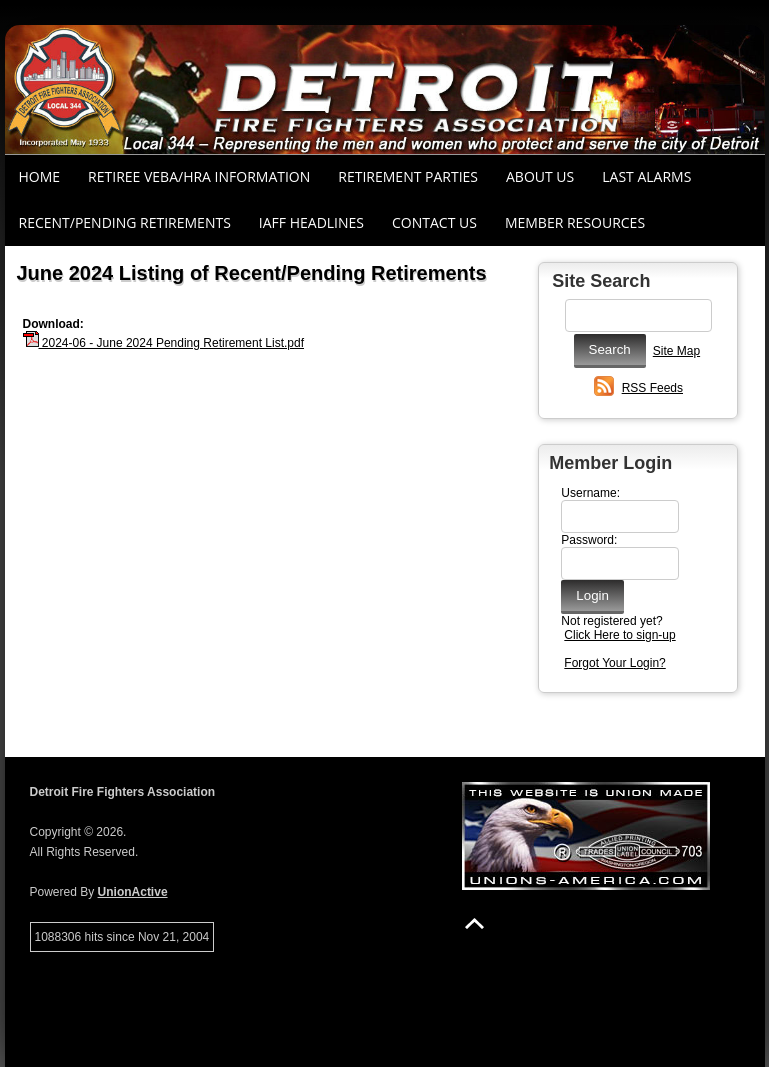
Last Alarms (646, 176)
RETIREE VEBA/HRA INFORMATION (199, 176)
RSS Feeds (652, 388)
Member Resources (575, 222)
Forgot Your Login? (614, 663)
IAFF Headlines (311, 222)
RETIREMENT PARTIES (408, 176)
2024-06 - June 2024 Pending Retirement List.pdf (164, 343)
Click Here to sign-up (619, 635)
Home (40, 176)
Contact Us (434, 222)
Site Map (676, 351)
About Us (540, 176)
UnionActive (133, 892)
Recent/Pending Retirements (125, 222)
